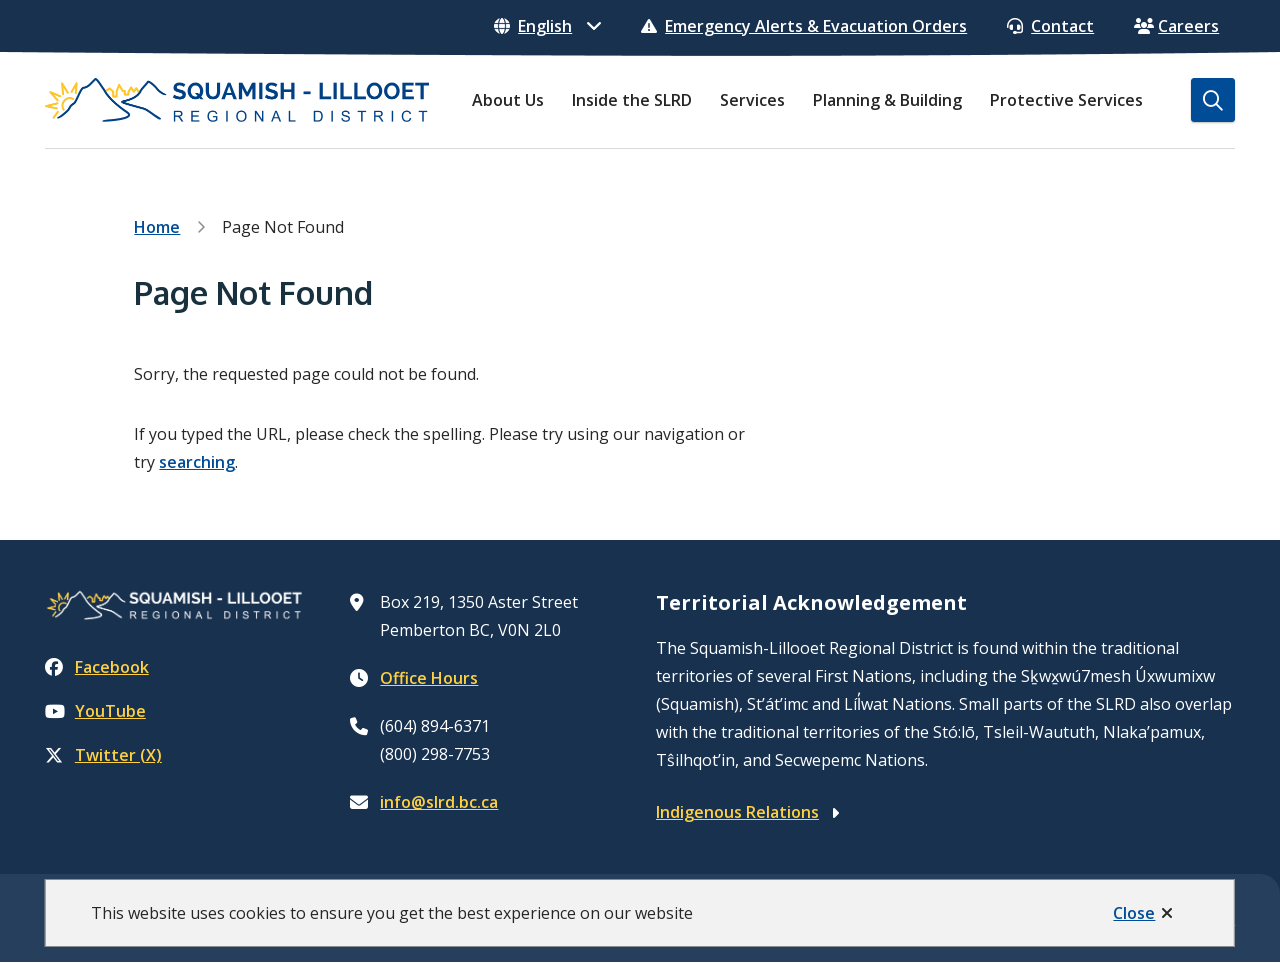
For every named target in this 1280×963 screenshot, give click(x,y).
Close (1134, 913)
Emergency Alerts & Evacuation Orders (804, 26)
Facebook (97, 667)
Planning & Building (887, 100)
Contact (1050, 26)
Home (157, 227)
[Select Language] (547, 26)
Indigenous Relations (737, 812)
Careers (1176, 26)
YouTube (95, 711)
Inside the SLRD (632, 100)
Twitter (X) (103, 755)
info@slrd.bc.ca (439, 802)
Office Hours (429, 678)
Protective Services (1066, 100)
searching (197, 462)
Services (752, 100)
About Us (508, 100)
